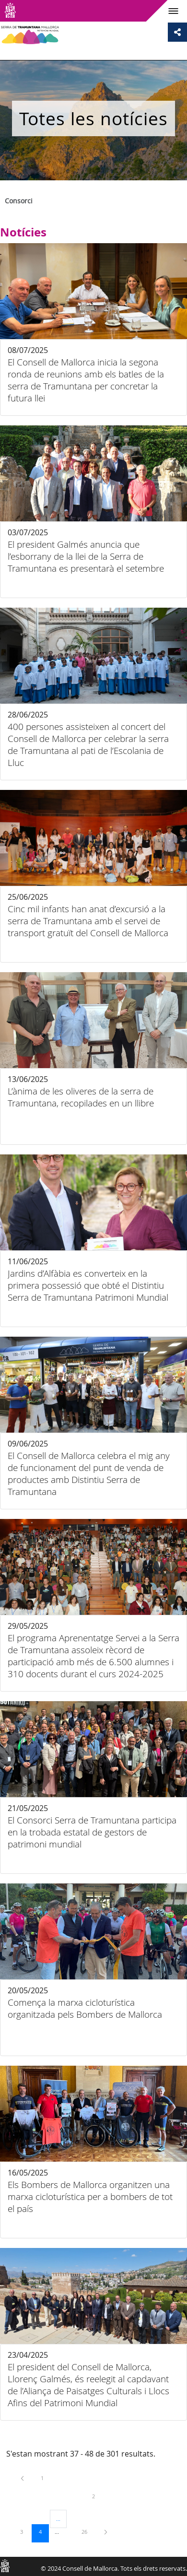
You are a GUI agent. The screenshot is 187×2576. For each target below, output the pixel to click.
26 (87, 2531)
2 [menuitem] (101, 2496)
